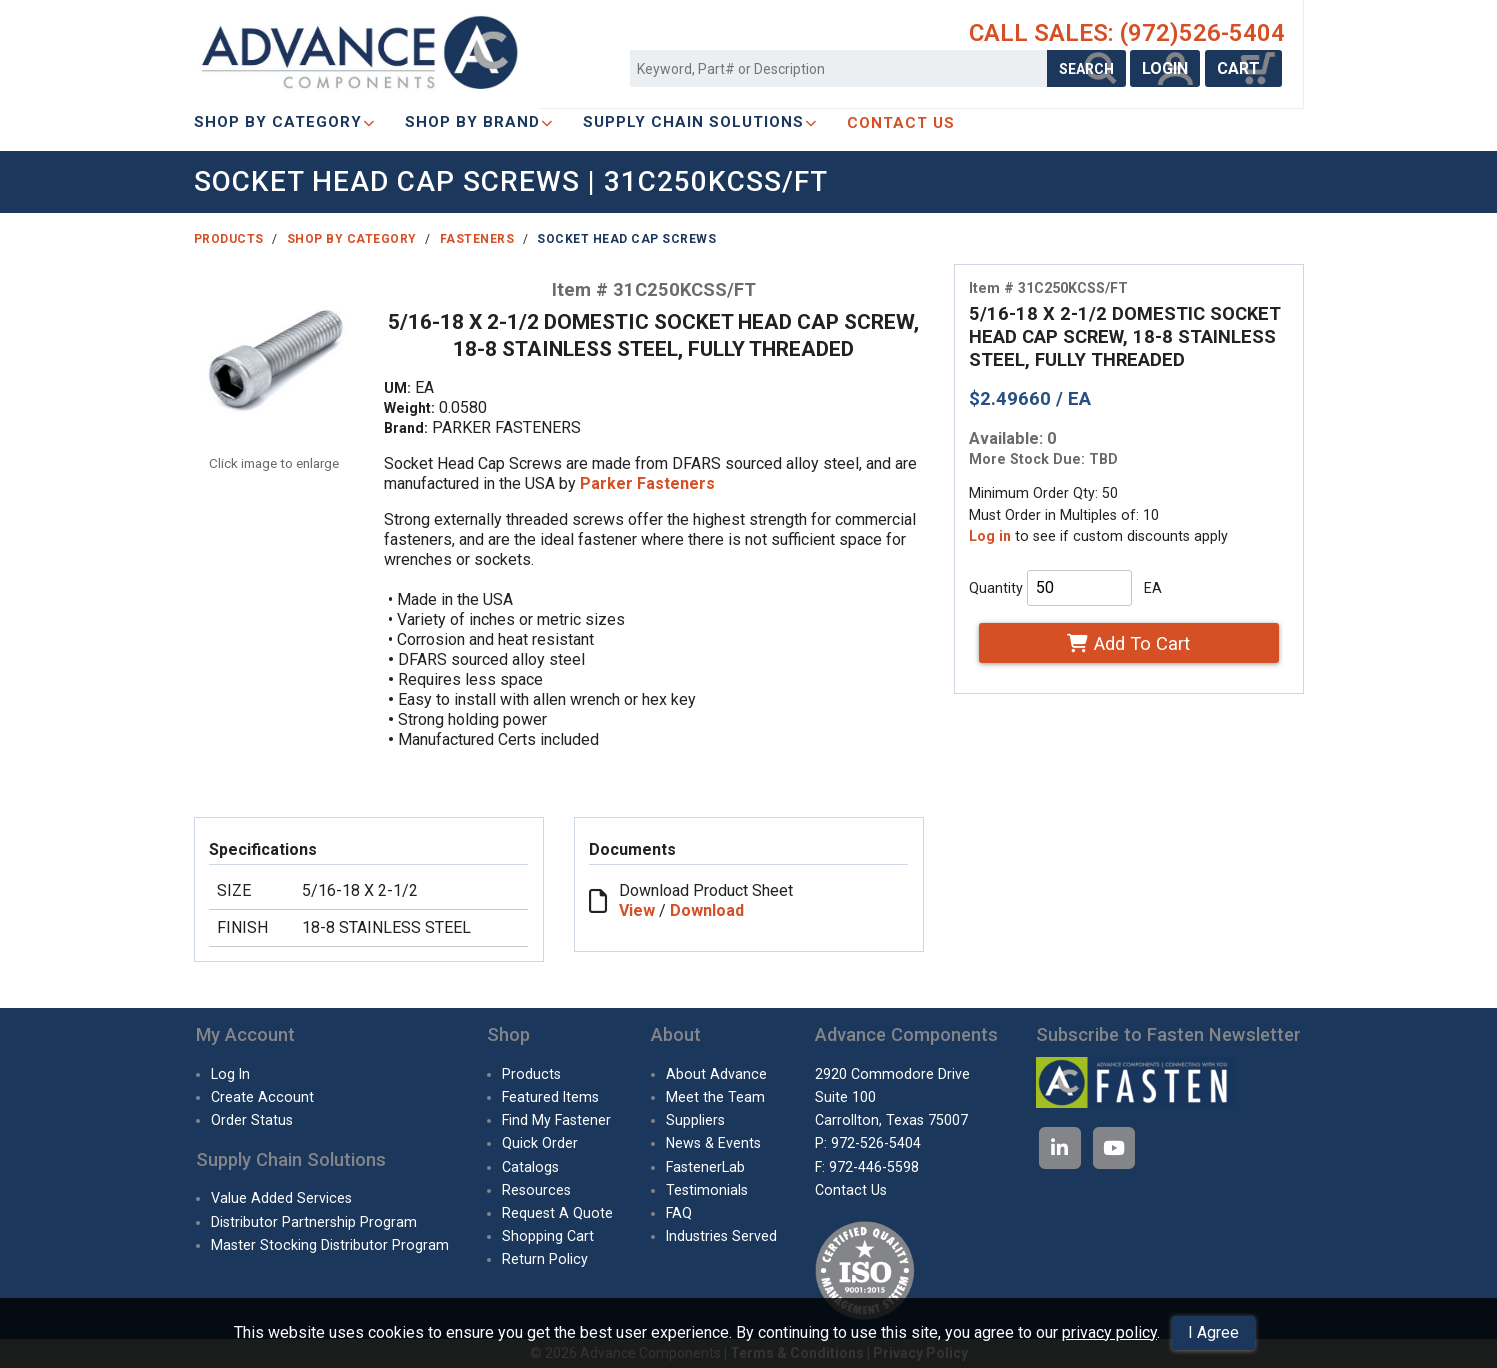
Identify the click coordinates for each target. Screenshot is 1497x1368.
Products (229, 239)
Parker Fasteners (647, 483)
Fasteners (477, 239)
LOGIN (1165, 68)
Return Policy (545, 1259)
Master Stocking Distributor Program (330, 1245)
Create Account (262, 1097)
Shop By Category (284, 122)
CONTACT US (901, 123)
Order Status (252, 1120)
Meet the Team (715, 1097)
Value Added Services (281, 1198)
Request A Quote (557, 1213)
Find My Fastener (556, 1120)
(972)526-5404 (1202, 33)
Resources (536, 1190)
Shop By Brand (479, 122)
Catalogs (530, 1167)
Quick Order (540, 1143)
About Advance (716, 1074)
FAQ (679, 1213)
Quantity (996, 588)
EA (1153, 588)
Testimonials (707, 1190)
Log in (990, 536)
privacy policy (1109, 1332)
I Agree (1213, 1332)
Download (707, 910)
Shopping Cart (548, 1236)
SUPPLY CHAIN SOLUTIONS (700, 122)
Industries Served (721, 1236)
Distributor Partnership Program (314, 1222)
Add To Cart (1128, 643)
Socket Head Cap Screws (626, 239)
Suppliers (695, 1120)
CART (1243, 68)
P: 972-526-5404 (868, 1143)
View (637, 910)
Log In (230, 1074)
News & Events (713, 1143)
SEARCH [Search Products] (1086, 69)
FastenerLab (705, 1167)
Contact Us (851, 1190)
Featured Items (550, 1097)
